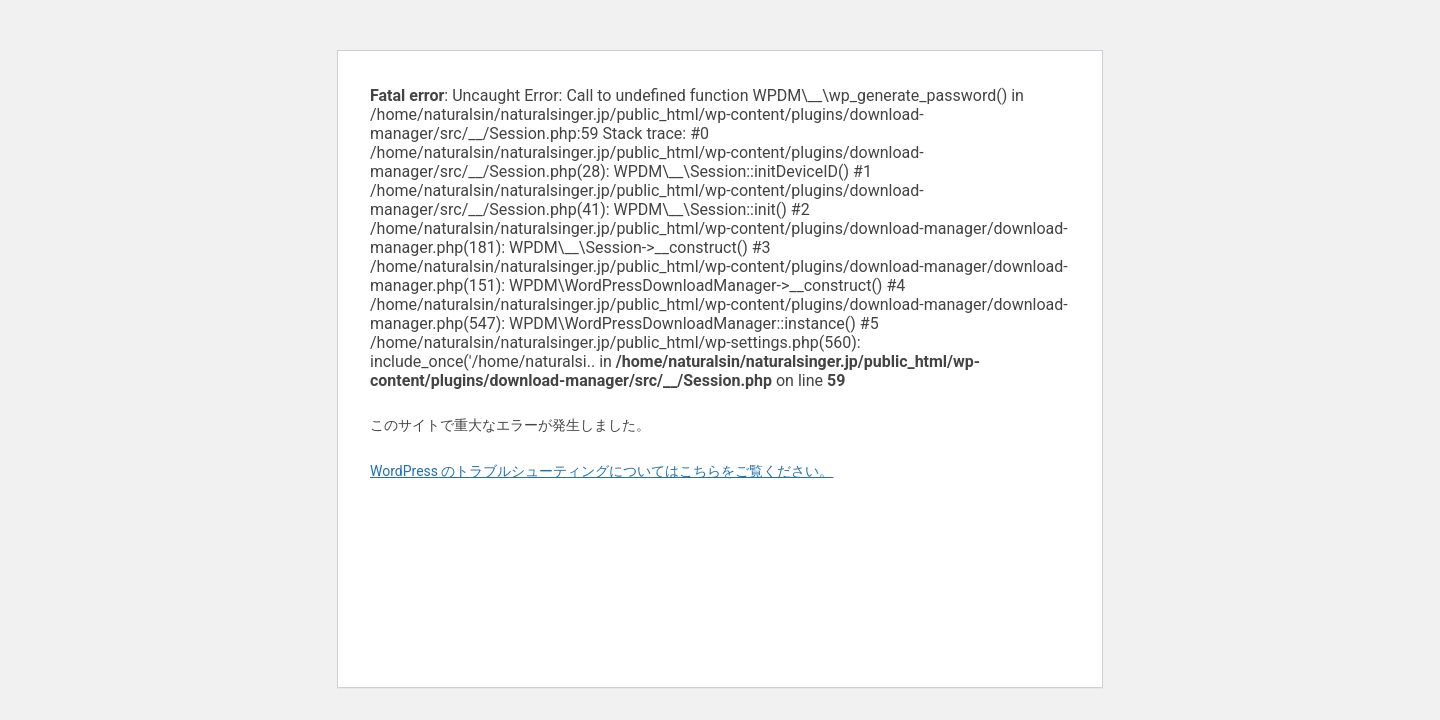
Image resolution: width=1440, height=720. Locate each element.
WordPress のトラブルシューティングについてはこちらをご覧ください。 (602, 471)
